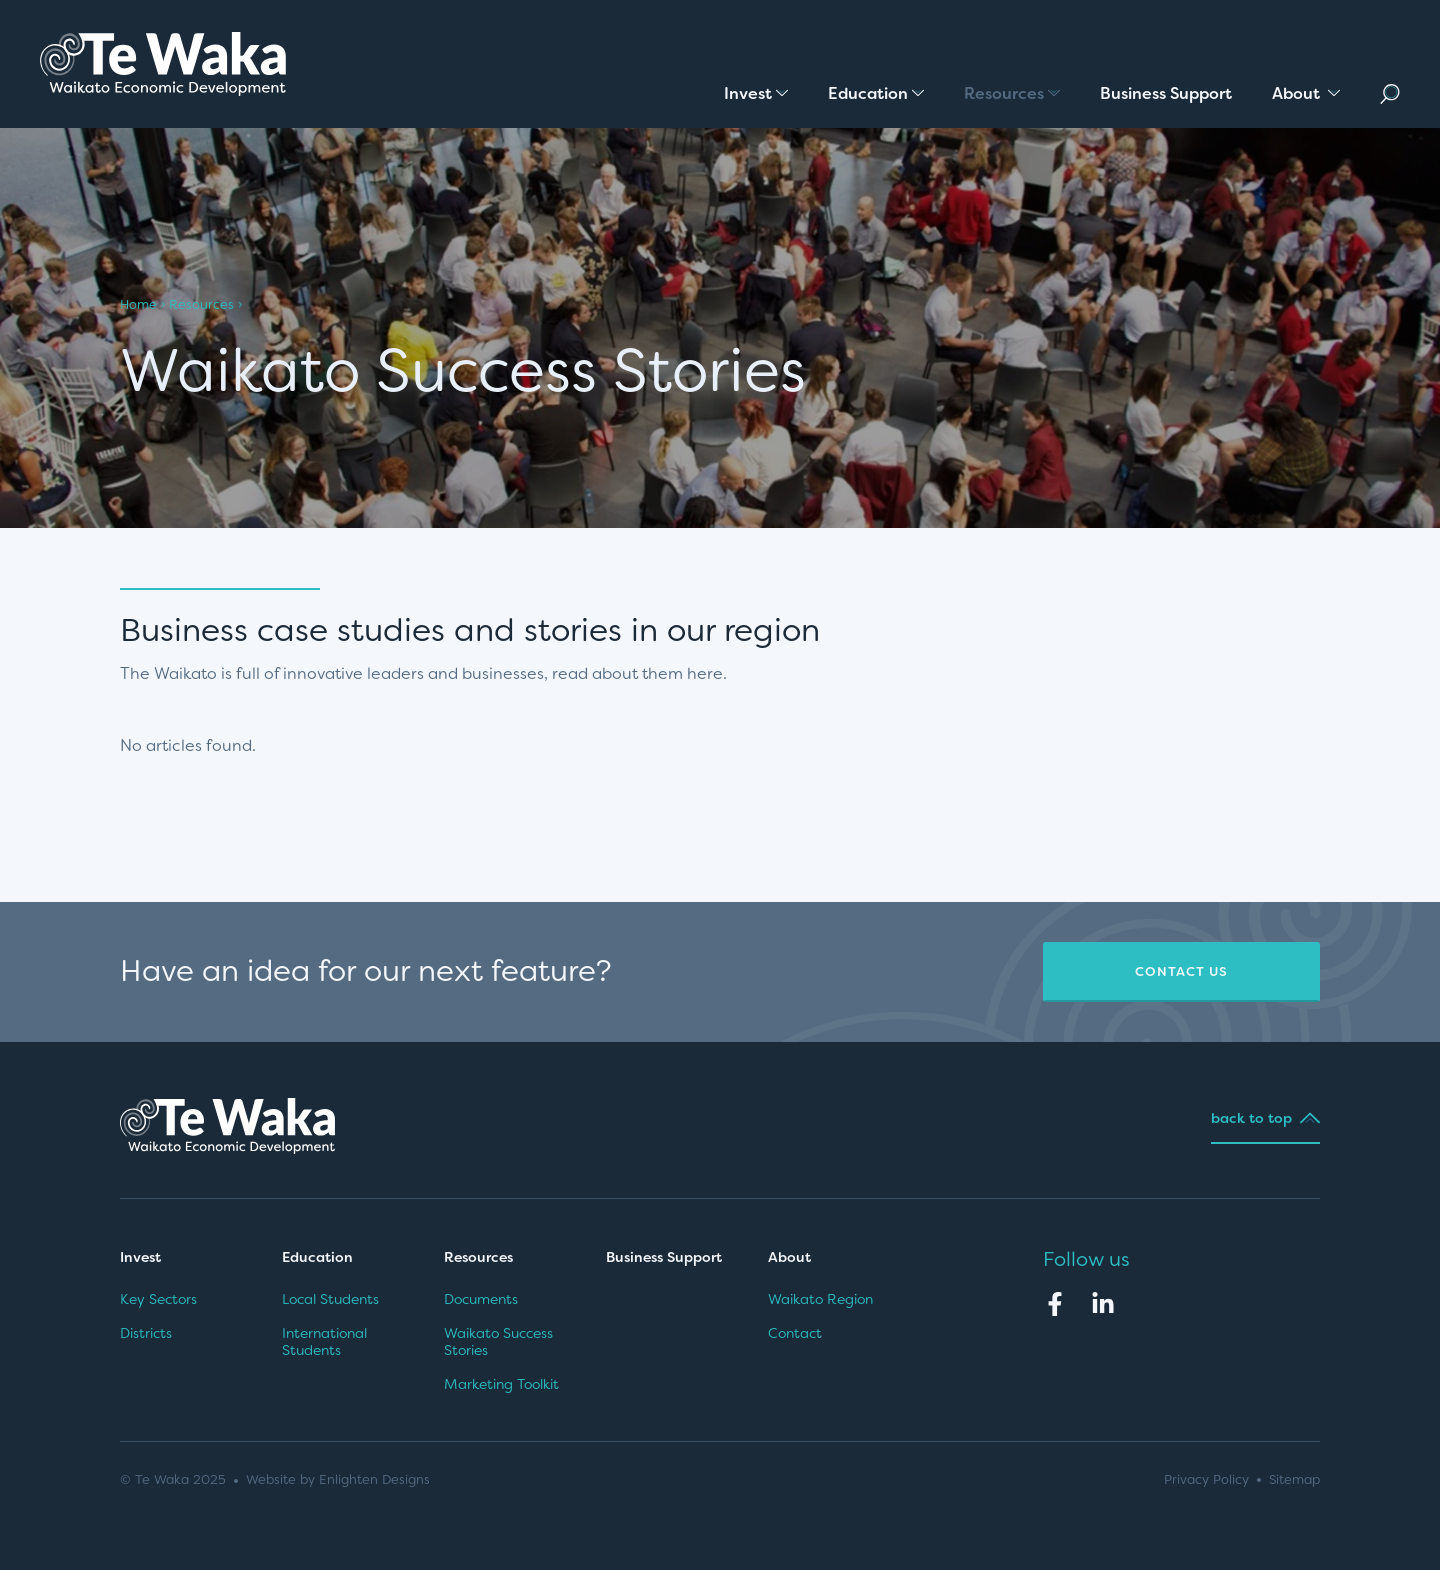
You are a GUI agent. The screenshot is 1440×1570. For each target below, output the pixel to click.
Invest (140, 1257)
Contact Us (1181, 971)
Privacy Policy (1206, 1479)
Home (138, 304)
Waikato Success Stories (498, 1342)
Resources (201, 304)
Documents (481, 1299)
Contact (795, 1333)
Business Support (664, 1257)
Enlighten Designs (374, 1479)
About (791, 1257)
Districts (146, 1333)
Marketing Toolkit (501, 1384)
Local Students (330, 1299)
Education (317, 1257)
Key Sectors (158, 1299)
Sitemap (1294, 1479)
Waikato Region (820, 1299)
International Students (324, 1342)
